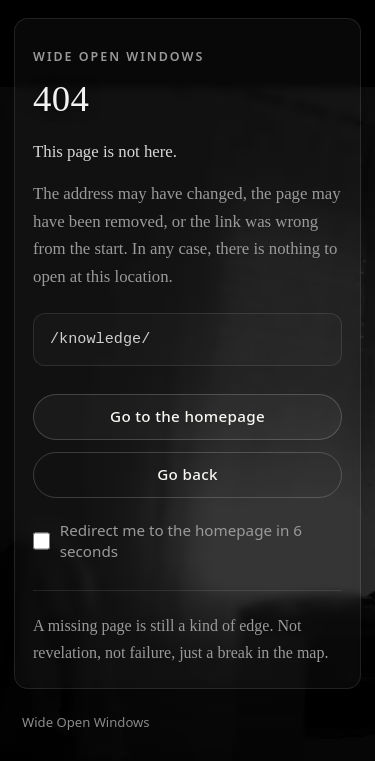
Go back (187, 474)
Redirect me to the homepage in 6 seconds (167, 540)
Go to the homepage (187, 416)
